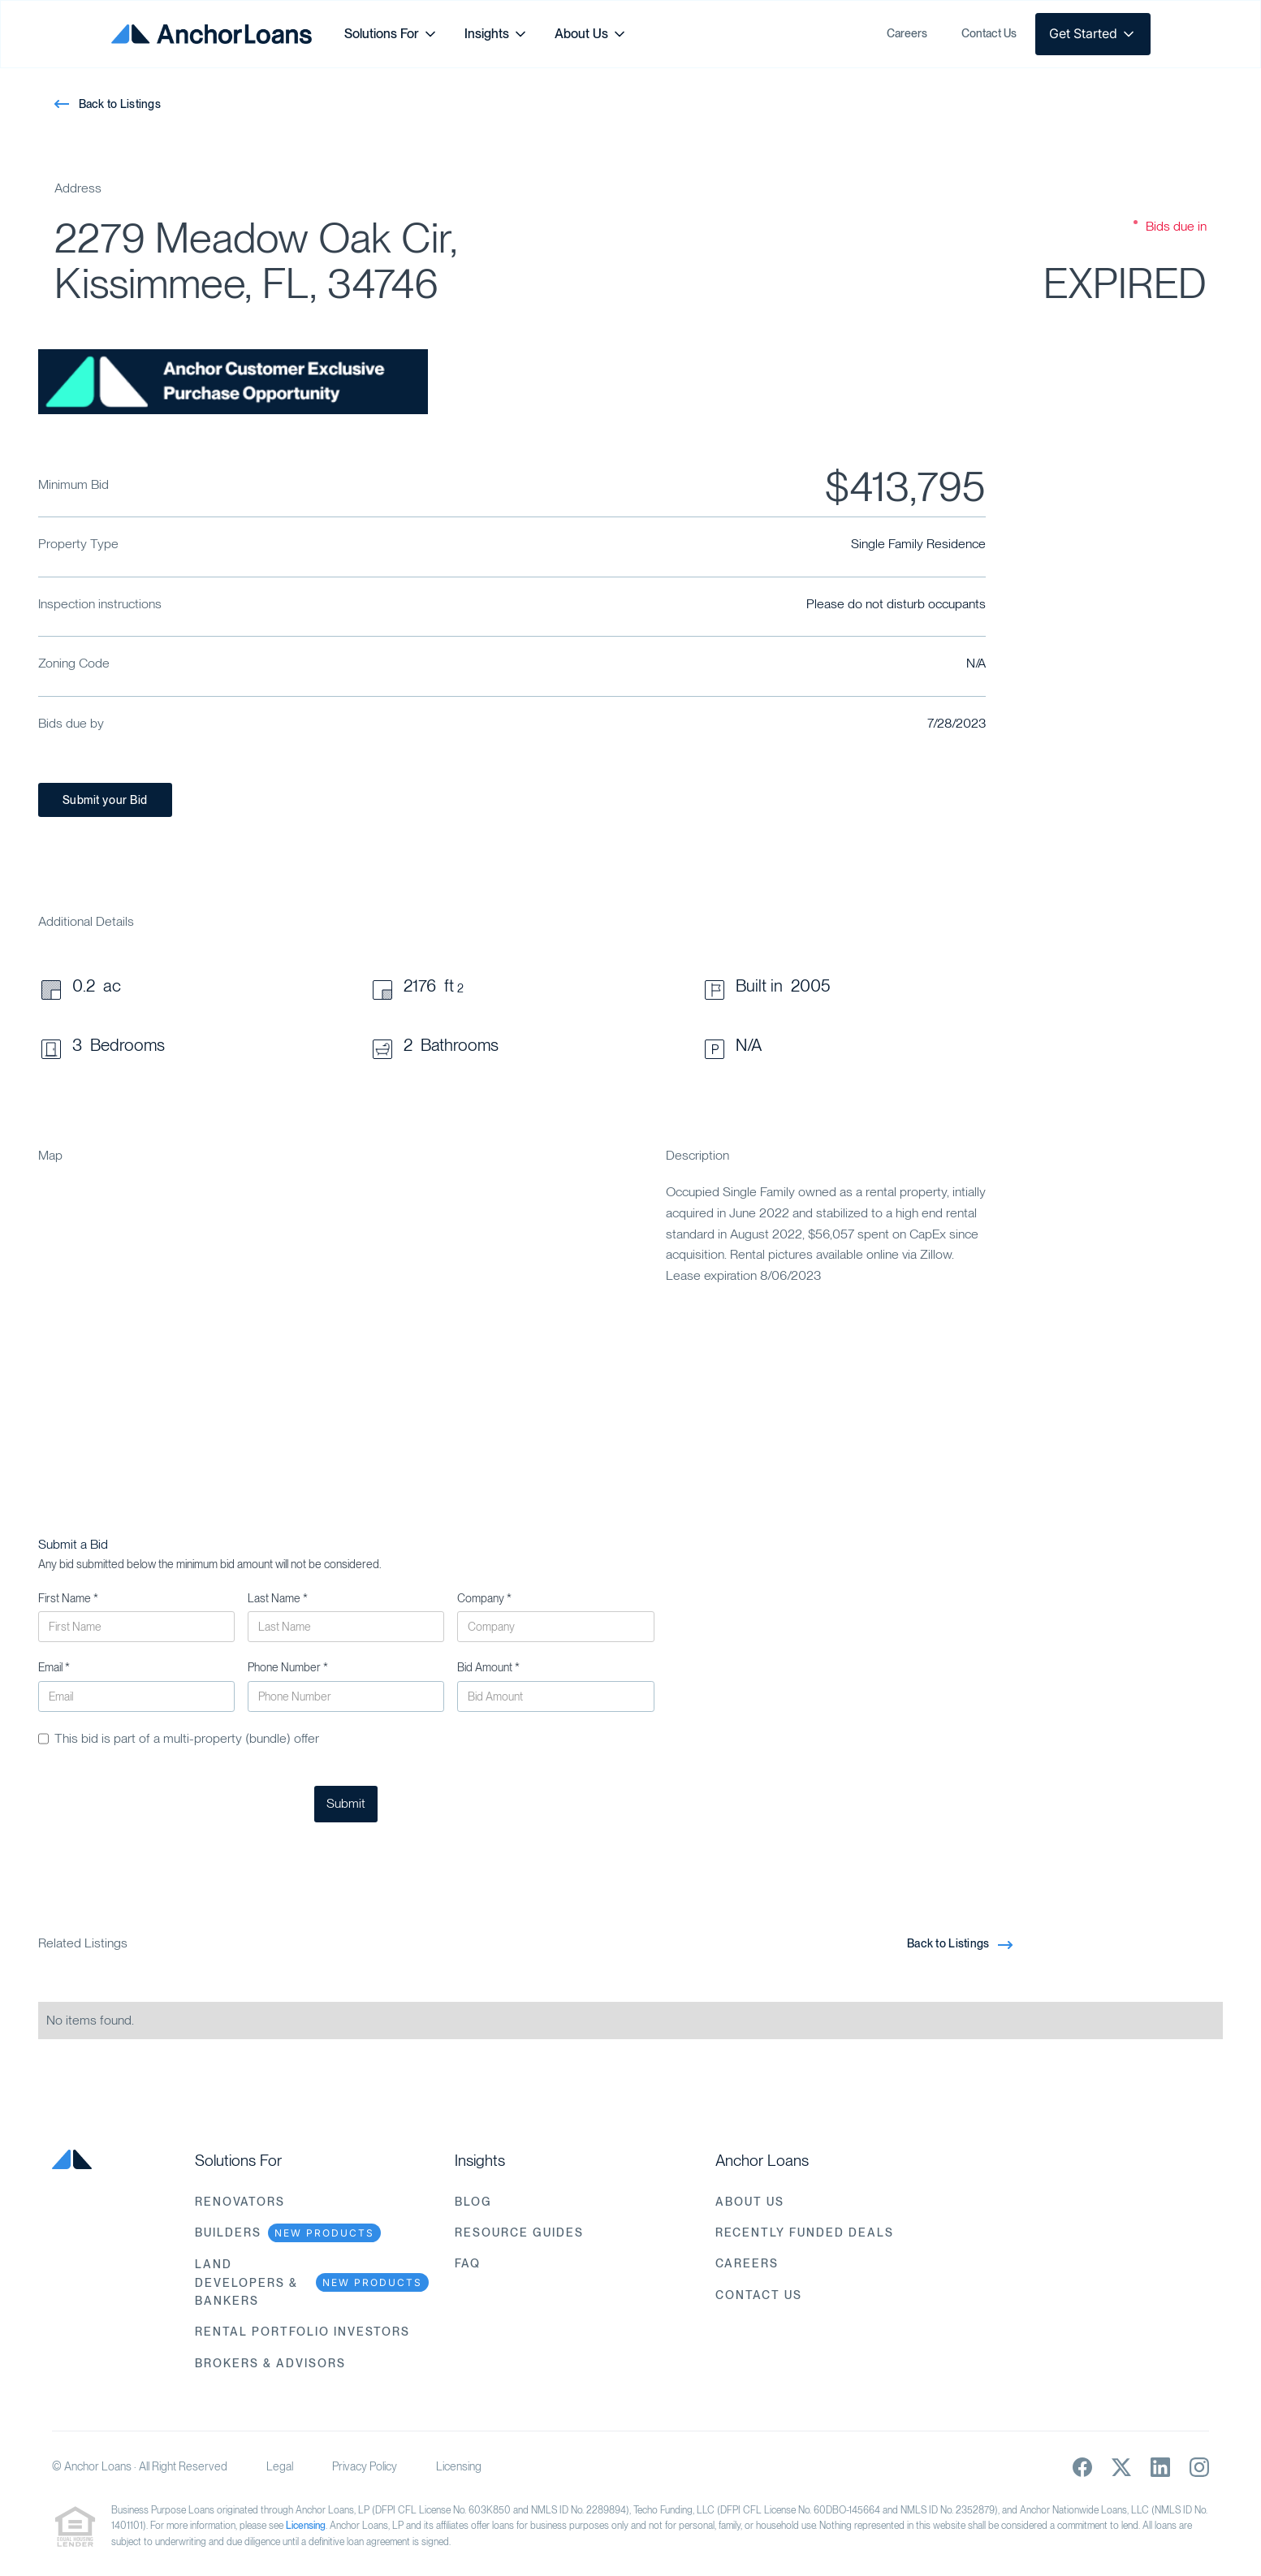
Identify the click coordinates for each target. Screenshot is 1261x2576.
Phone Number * (288, 1667)
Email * (54, 1667)
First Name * (68, 1598)
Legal (279, 2466)
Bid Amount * (488, 1667)
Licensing (459, 2466)
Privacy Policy (364, 2466)
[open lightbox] (233, 381)
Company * (484, 1598)
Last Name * (278, 1598)
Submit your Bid (105, 799)
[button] (391, 34)
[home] (212, 34)
